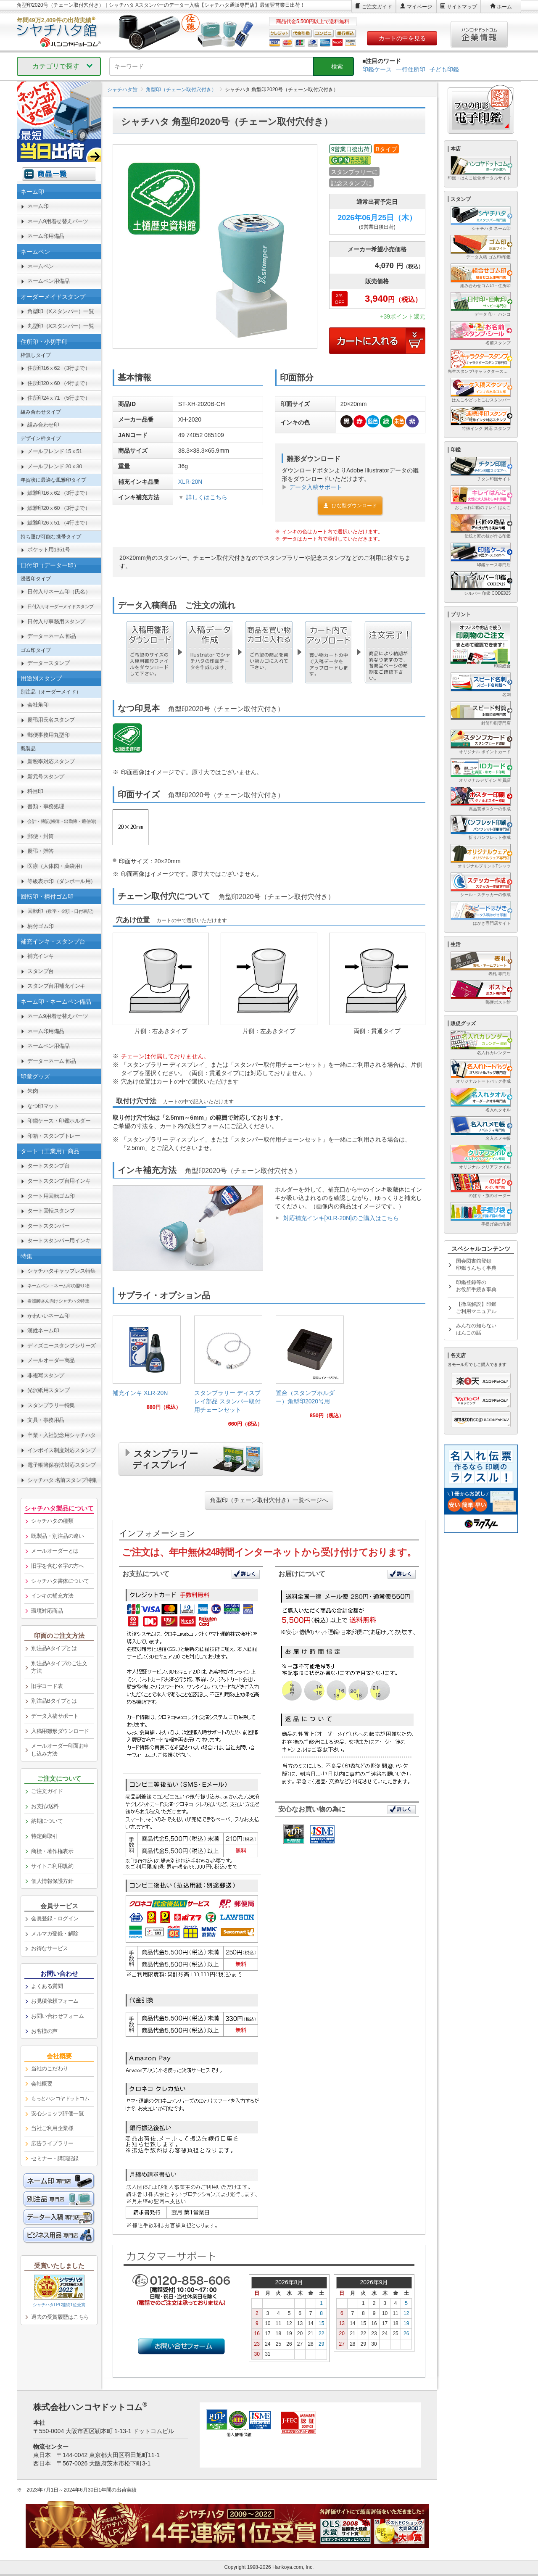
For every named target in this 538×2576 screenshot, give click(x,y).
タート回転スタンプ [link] (51, 1211)
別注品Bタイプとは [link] (53, 1701)
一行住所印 (410, 69)
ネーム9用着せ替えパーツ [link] (57, 221)
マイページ (419, 7)
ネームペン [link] (40, 266)
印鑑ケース (377, 69)
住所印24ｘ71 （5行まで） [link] (58, 398)
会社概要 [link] (41, 2083)
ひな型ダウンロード (350, 506)
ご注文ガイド (377, 7)
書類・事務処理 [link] (45, 806)
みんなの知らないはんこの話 (476, 1329)
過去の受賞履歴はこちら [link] (60, 2317)
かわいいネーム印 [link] (48, 1316)
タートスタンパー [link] (48, 1226)
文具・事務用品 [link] (45, 1420)
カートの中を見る (402, 38)
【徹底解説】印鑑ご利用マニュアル (476, 1307)
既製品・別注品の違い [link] (57, 1536)
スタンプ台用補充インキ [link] (56, 986)
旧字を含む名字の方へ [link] (57, 1566)
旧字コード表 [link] (47, 1686)
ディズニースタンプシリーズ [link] (61, 1345)
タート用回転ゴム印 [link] (51, 1196)
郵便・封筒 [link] (40, 836)
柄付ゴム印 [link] (40, 926)
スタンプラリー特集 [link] (51, 1405)
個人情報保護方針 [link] (52, 1881)
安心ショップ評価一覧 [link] (57, 2113)
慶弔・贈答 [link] (40, 851)
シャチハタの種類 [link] (52, 1521)
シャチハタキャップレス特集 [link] (61, 1271)
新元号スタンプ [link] (45, 776)
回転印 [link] (61, 911)
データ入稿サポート (315, 487)
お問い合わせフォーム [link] (57, 2016)
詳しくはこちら (206, 497)
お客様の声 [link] (44, 2031)
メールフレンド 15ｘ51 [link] (54, 451)
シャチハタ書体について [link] (60, 1581)
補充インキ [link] (40, 956)
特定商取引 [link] (44, 1836)
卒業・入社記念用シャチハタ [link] (61, 1435)
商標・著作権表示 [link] (52, 1851)
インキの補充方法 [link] (52, 1596)
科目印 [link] (35, 791)
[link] (147, 1366)
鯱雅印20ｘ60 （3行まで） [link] (58, 508)
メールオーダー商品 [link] (51, 1360)
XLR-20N (190, 481)
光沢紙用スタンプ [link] (48, 1390)
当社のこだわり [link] (49, 2068)
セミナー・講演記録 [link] (55, 2158)
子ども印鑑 (444, 69)
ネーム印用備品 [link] (45, 236)
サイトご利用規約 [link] (52, 1866)
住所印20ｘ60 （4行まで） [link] (58, 383)
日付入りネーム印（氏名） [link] (58, 591)
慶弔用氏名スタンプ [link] (51, 720)
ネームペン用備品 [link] (48, 281)
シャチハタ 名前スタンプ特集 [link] (62, 1480)
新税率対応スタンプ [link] (51, 761)
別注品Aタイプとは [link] (53, 1648)
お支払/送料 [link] (45, 1806)
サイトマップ (462, 7)
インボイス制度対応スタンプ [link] (61, 1450)
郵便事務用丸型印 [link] (48, 735)
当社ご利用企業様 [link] (52, 2128)
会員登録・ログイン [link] (55, 1918)
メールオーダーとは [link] (55, 1551)
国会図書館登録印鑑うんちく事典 (476, 1264)
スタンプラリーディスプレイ (165, 1458)
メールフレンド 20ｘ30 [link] (54, 466)
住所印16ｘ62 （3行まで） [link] (58, 368)
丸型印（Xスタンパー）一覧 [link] (60, 326)
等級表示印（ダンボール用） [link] (61, 881)
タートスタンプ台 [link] (48, 1166)
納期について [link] (47, 1821)
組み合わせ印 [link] (43, 425)
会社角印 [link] (37, 704)
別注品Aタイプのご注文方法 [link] (59, 1667)
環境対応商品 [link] (47, 1611)
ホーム (504, 7)
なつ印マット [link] (43, 1106)
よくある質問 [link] (47, 1986)
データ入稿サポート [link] (55, 1716)
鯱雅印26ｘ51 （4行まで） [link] (58, 522)
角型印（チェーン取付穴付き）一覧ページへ (269, 1500)
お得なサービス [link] (49, 1948)
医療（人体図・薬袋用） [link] (56, 866)
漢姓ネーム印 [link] (43, 1330)
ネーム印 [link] (37, 206)
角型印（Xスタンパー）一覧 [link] (60, 311)
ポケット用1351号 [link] (48, 549)
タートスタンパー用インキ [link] (58, 1240)
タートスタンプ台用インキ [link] (58, 1181)
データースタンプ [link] (48, 663)
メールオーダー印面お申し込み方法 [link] (60, 1750)
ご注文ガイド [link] (47, 1791)
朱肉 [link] (32, 1091)
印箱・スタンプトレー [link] (53, 1136)
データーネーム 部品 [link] (51, 636)
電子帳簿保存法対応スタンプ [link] (61, 1465)
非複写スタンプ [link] (45, 1375)
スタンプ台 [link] (40, 971)
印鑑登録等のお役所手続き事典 (476, 1285)
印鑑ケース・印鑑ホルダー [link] (58, 1121)
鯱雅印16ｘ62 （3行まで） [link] (58, 493)
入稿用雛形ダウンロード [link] (60, 1731)
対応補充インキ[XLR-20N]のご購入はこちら (341, 1218)
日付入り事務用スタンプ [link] (56, 621)
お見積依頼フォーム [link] (55, 2001)
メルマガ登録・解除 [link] (55, 1933)
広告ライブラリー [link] (52, 2143)
